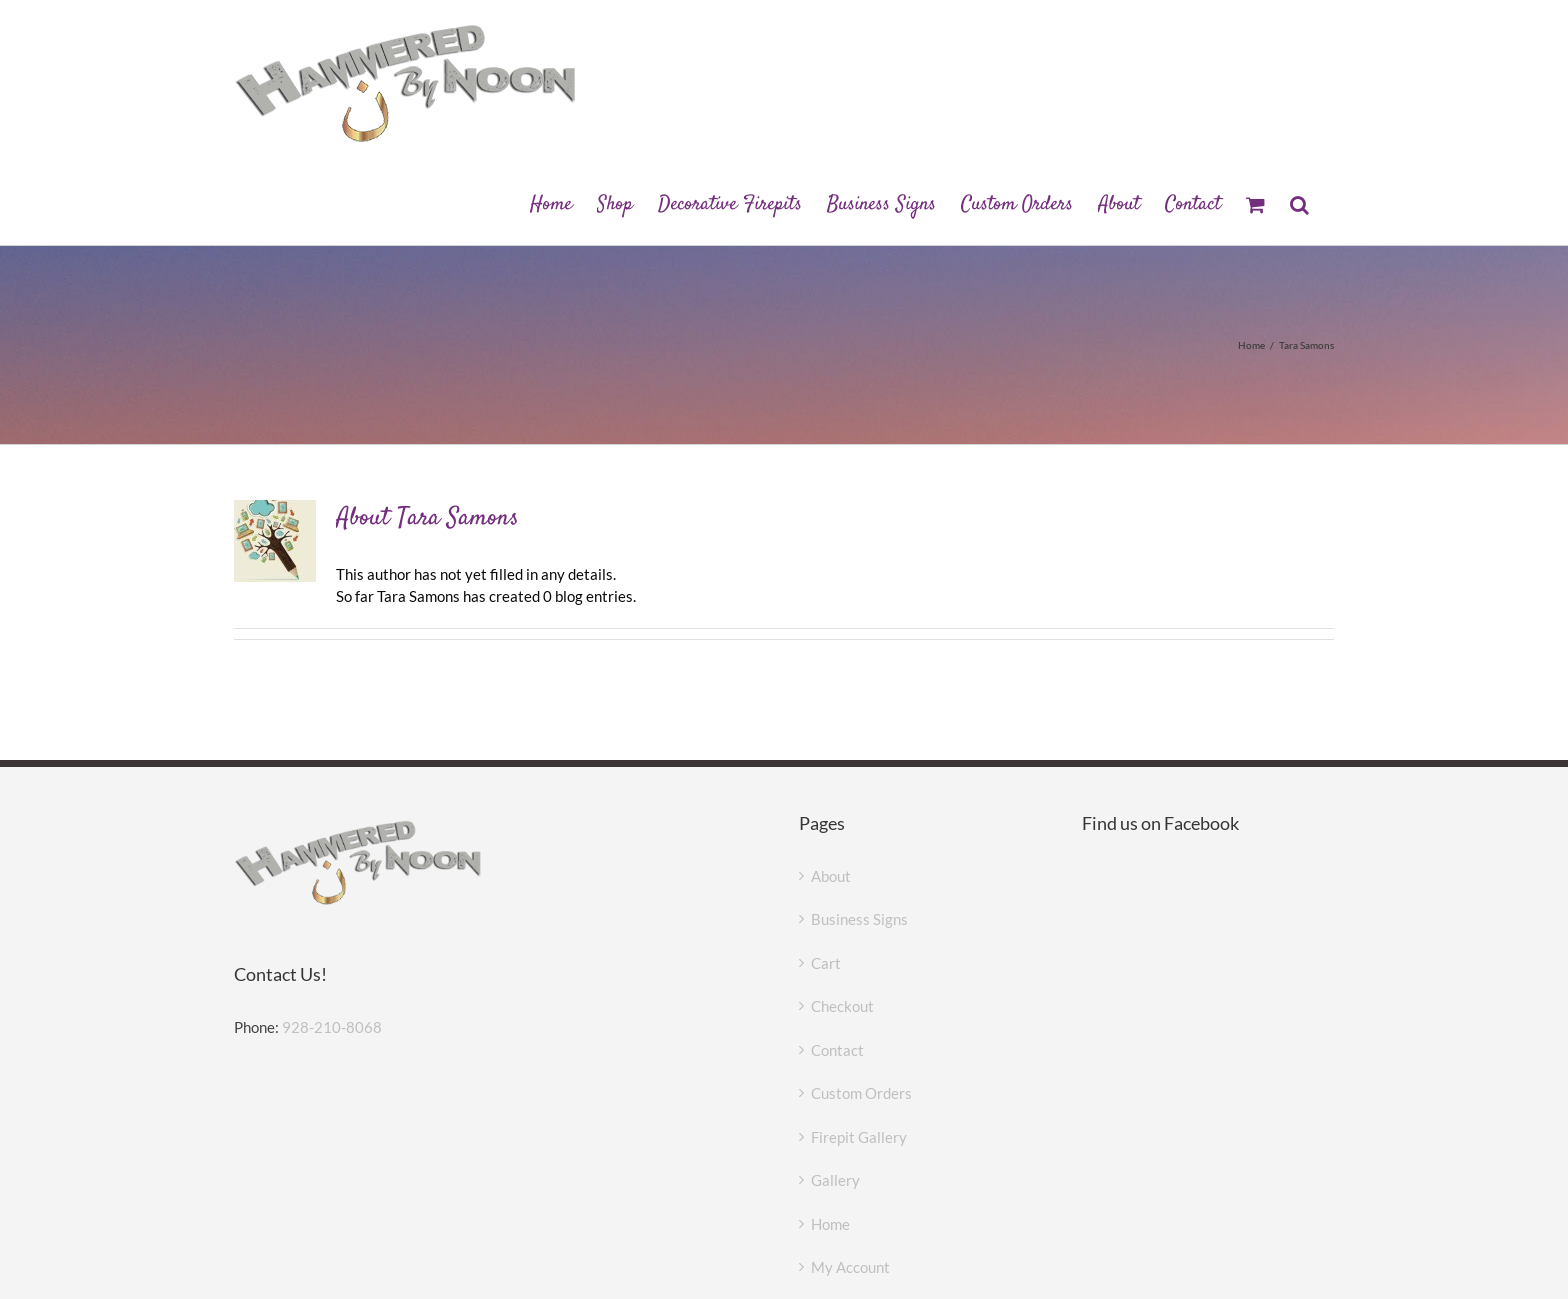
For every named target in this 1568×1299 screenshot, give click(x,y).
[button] (1299, 203)
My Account (850, 1267)
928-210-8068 (332, 1027)
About (831, 876)
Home (830, 1224)
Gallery (835, 1180)
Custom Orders (861, 1093)
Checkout (842, 1006)
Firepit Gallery (859, 1137)
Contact (837, 1050)
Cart (826, 963)
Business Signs (859, 919)
